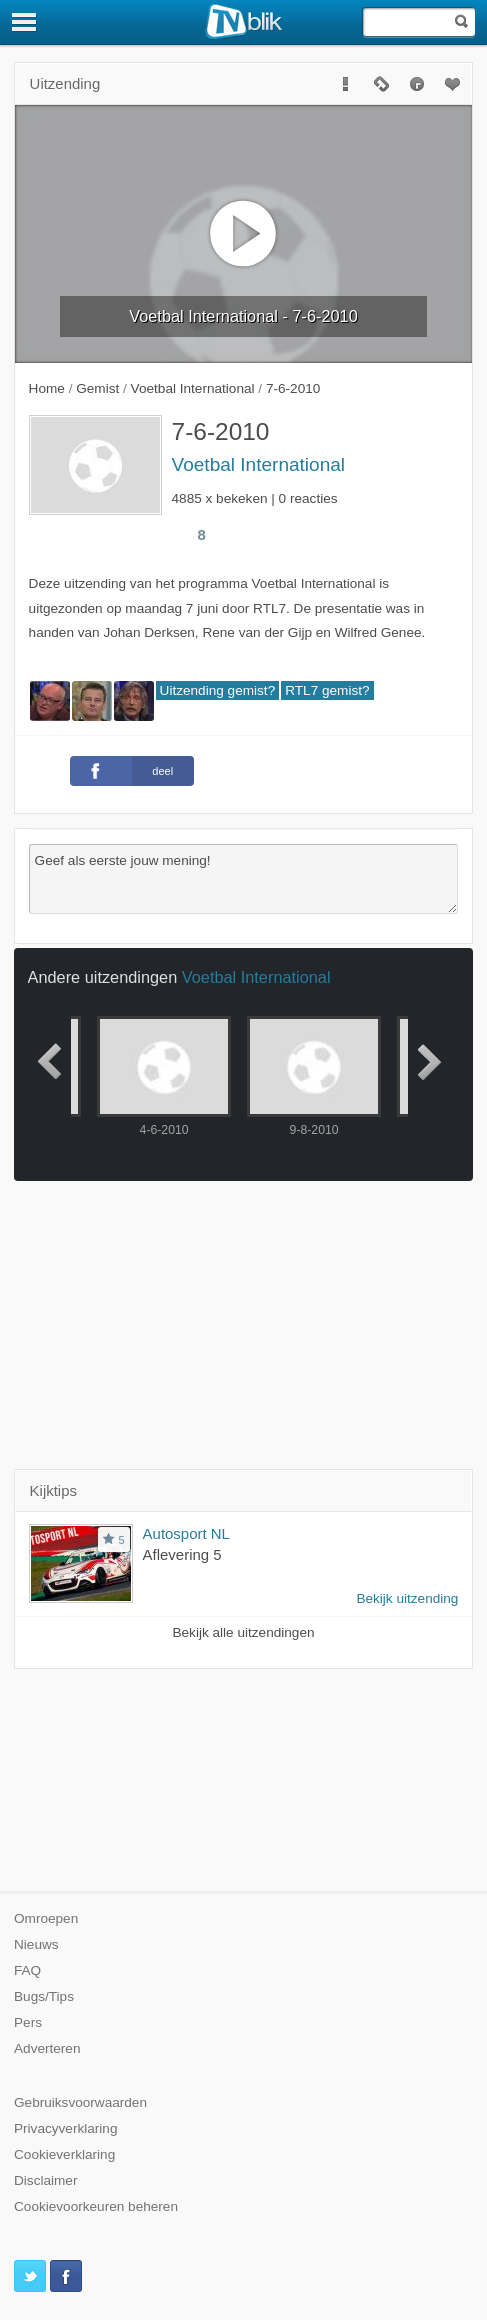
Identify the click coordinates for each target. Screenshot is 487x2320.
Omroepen (46, 1918)
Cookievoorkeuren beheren (96, 2206)
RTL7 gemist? (327, 690)
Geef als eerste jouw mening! (244, 879)
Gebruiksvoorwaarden (80, 2102)
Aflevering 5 (182, 1554)
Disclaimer (45, 2180)
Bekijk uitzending (407, 1598)
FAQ (27, 1970)
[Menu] (25, 22)
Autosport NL (186, 1533)
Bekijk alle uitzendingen (243, 1632)
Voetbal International (259, 464)
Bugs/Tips (44, 1996)
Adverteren (47, 2048)
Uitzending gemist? (218, 690)
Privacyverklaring (66, 2128)
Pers (28, 2022)
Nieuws (36, 1944)
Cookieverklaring (64, 2154)
